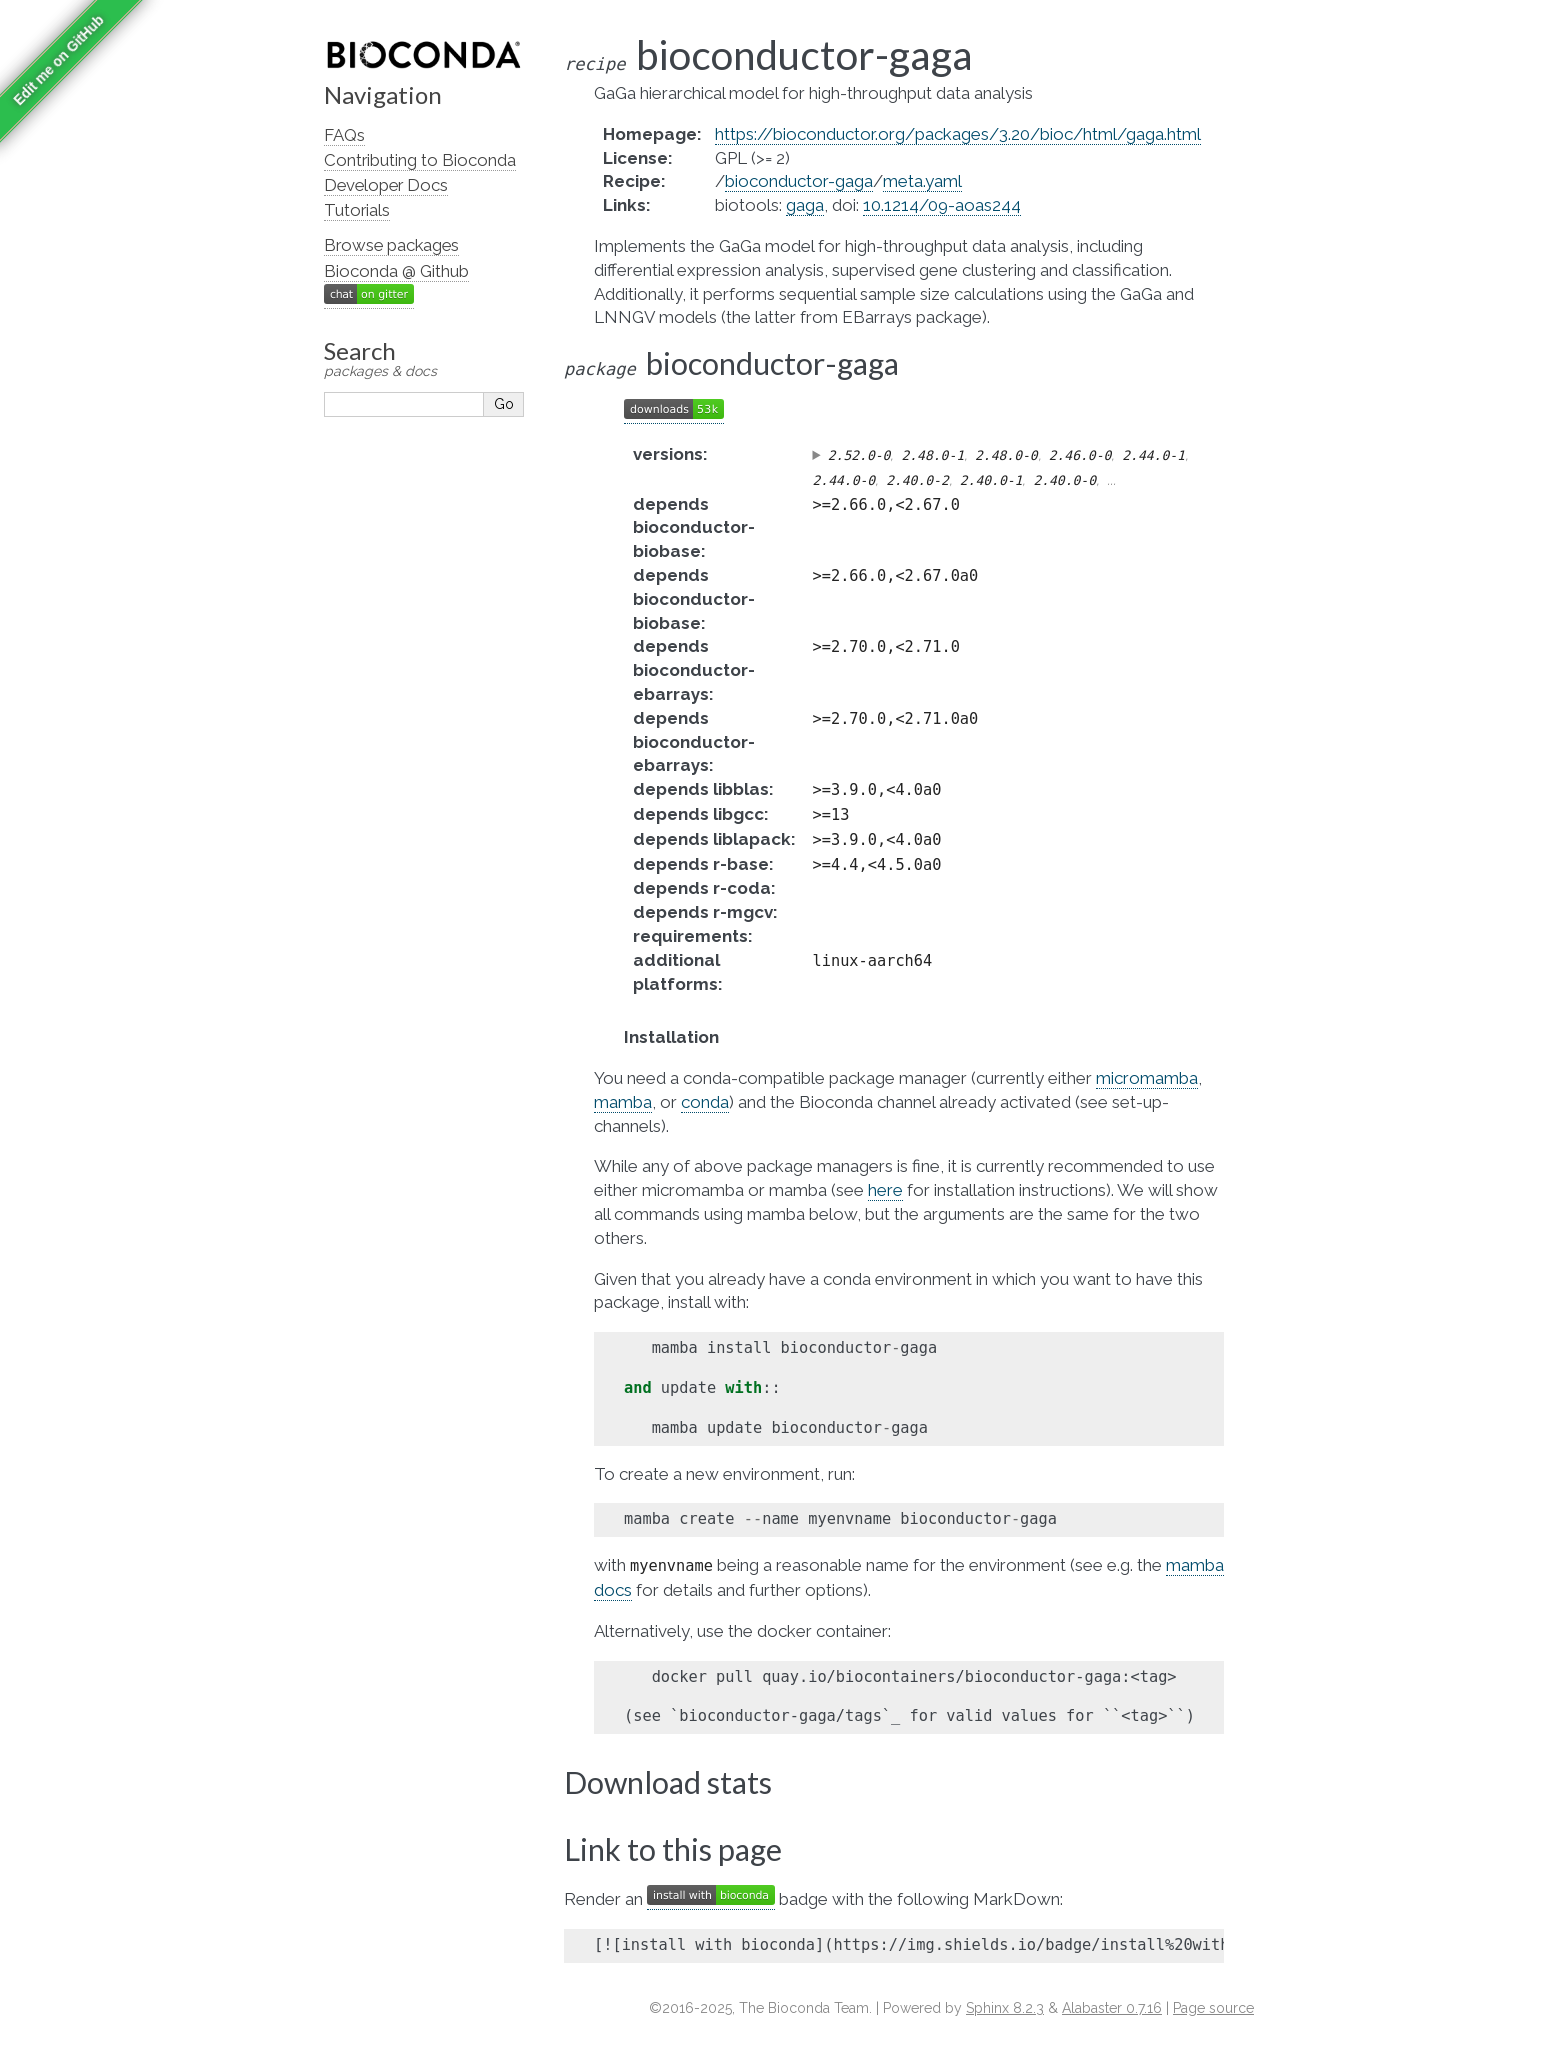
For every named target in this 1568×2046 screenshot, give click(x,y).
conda (705, 1102)
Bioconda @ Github (396, 271)
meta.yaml (922, 181)
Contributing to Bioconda (420, 160)
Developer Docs (386, 185)
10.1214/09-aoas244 (942, 205)
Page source (1213, 2008)
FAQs (344, 135)
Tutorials (357, 210)
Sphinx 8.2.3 (1005, 2008)
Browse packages (391, 245)
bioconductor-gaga (799, 181)
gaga (805, 205)
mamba (623, 1102)
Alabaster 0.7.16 (1112, 2008)
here (885, 1190)
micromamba (1147, 1078)
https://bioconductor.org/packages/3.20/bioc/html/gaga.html (958, 134)
